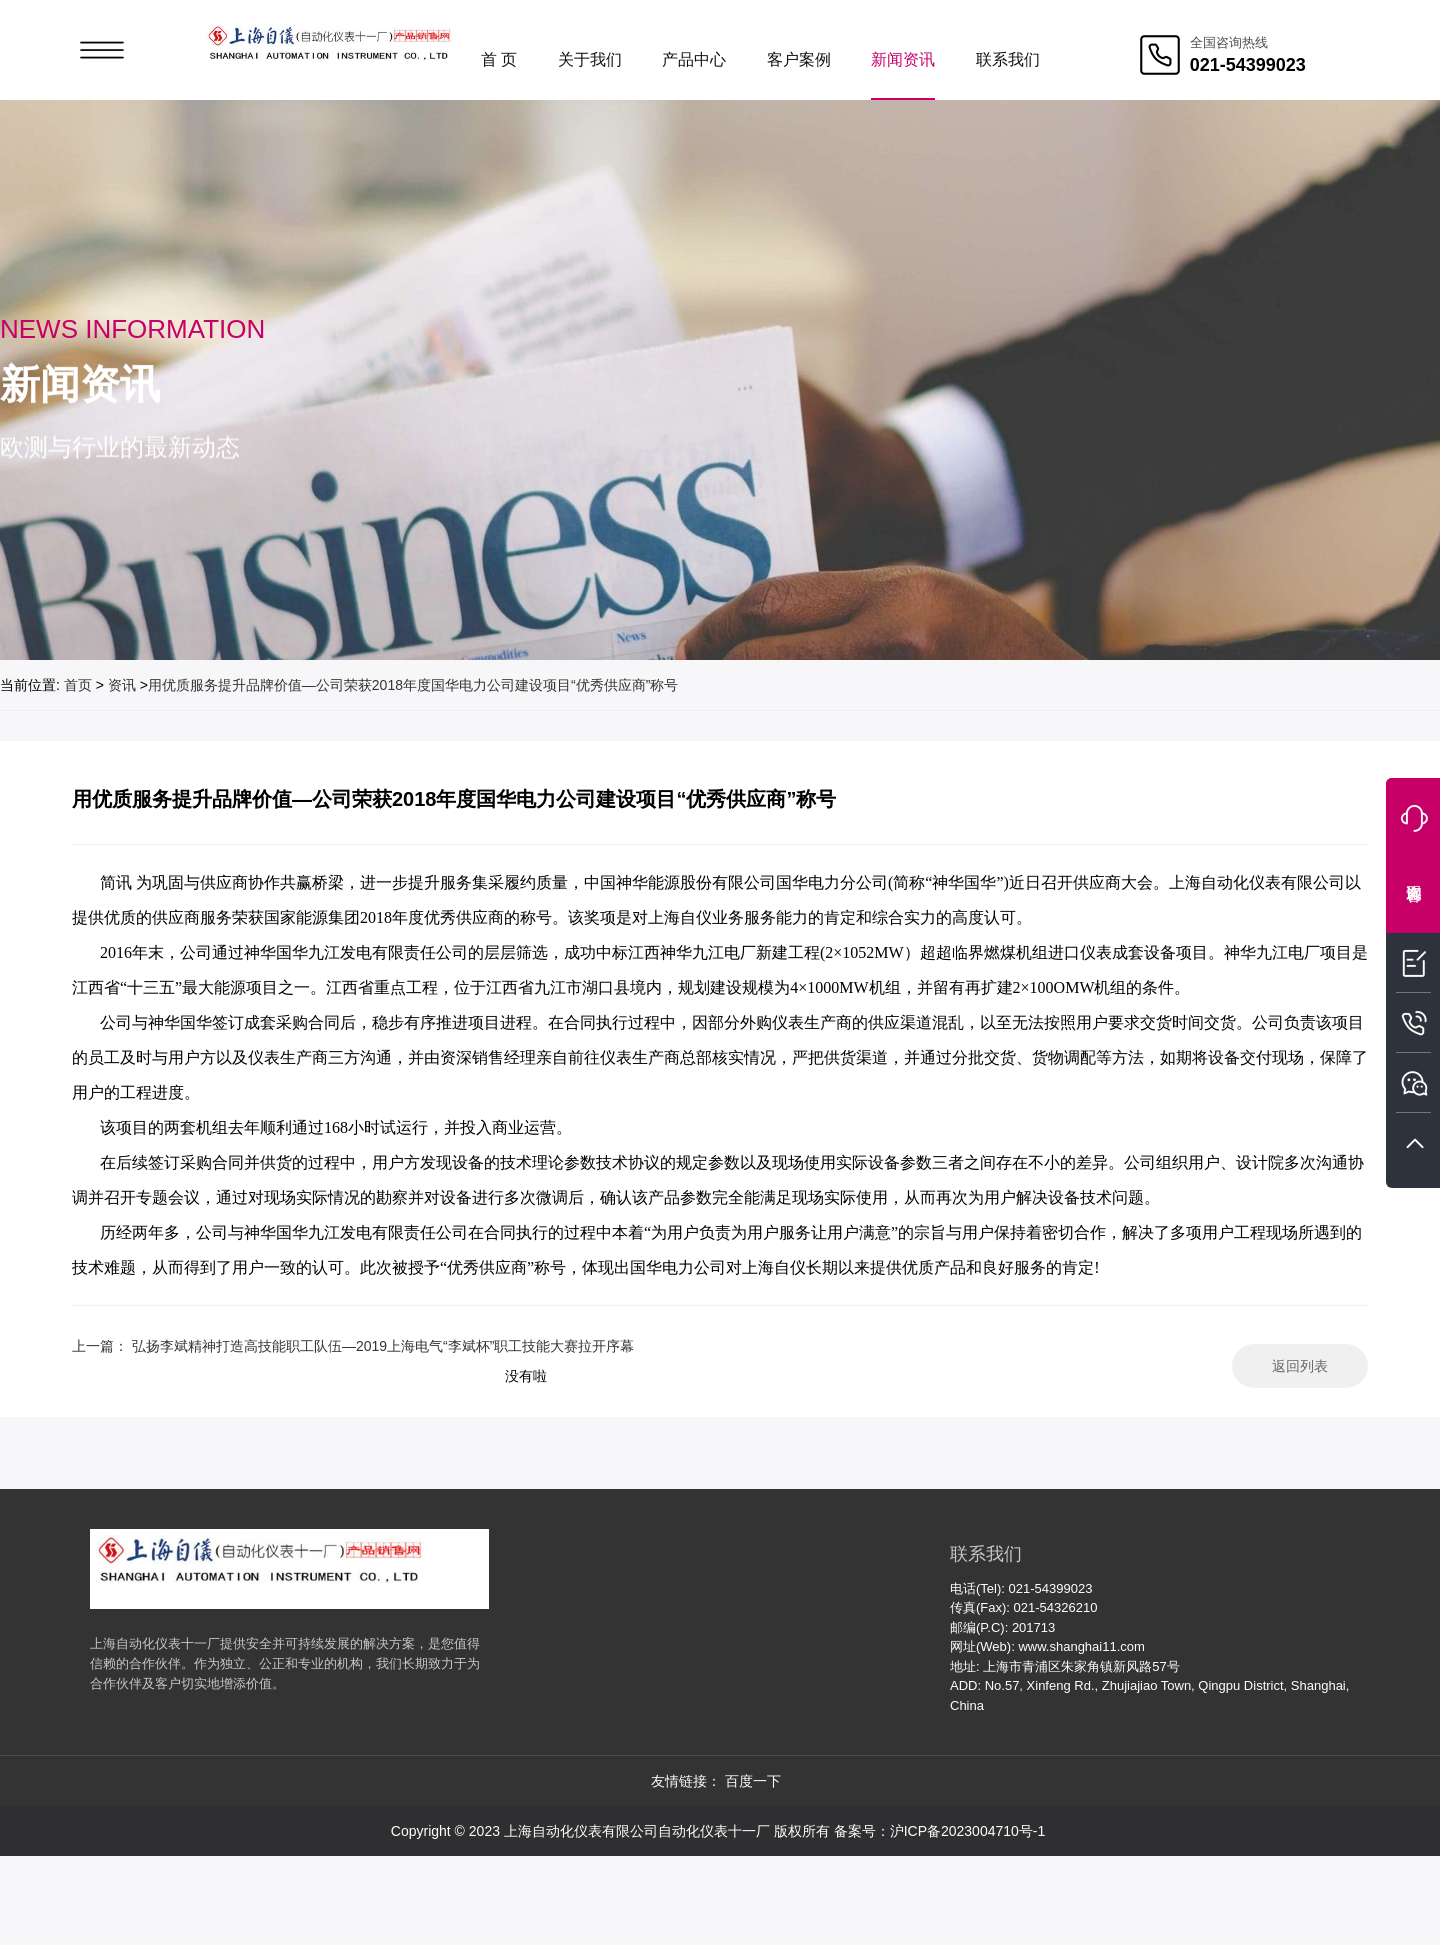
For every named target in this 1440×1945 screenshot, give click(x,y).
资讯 (122, 685)
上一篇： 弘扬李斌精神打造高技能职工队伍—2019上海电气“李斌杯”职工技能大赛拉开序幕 (353, 1346)
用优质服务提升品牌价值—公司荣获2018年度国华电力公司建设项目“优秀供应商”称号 (413, 685)
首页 (78, 685)
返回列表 (1300, 1366)
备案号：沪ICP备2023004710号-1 (940, 1831)
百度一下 (753, 1781)
